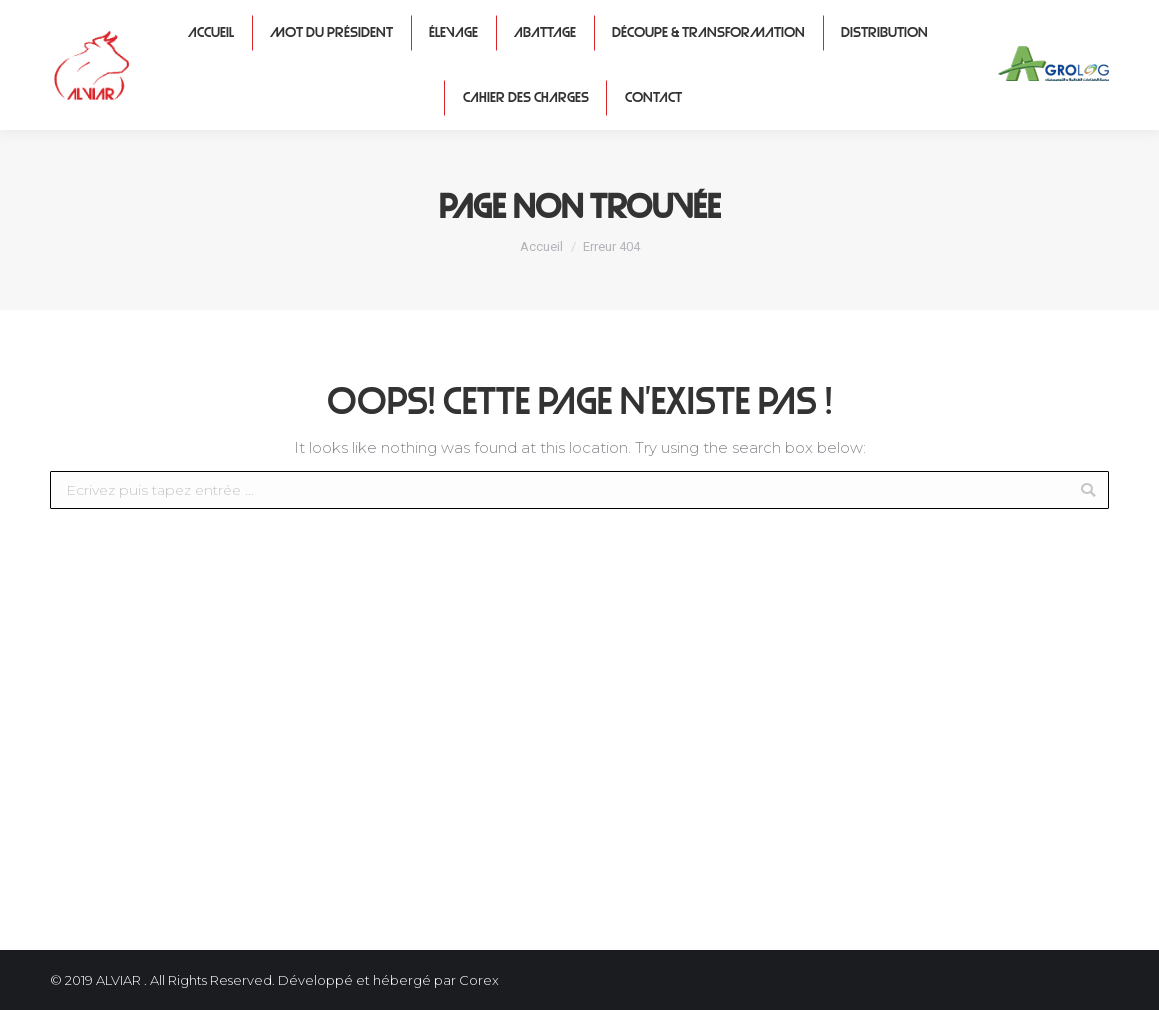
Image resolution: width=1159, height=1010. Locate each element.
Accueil (541, 246)
